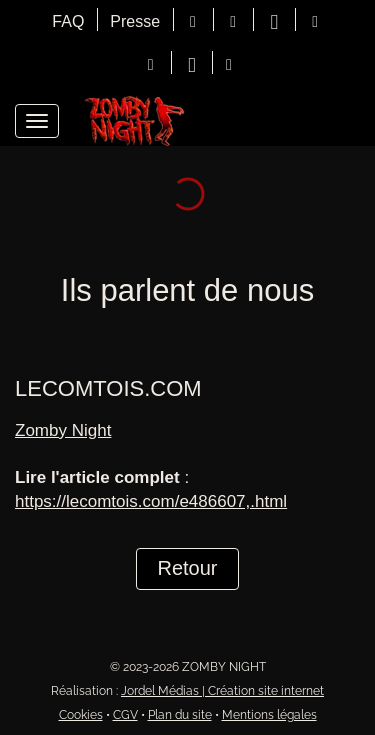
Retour (187, 568)
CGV (125, 715)
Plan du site (180, 715)
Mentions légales (269, 715)
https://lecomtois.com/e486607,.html (151, 501)
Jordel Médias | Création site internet (222, 691)
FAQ (68, 21)
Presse (135, 21)
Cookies (81, 715)
